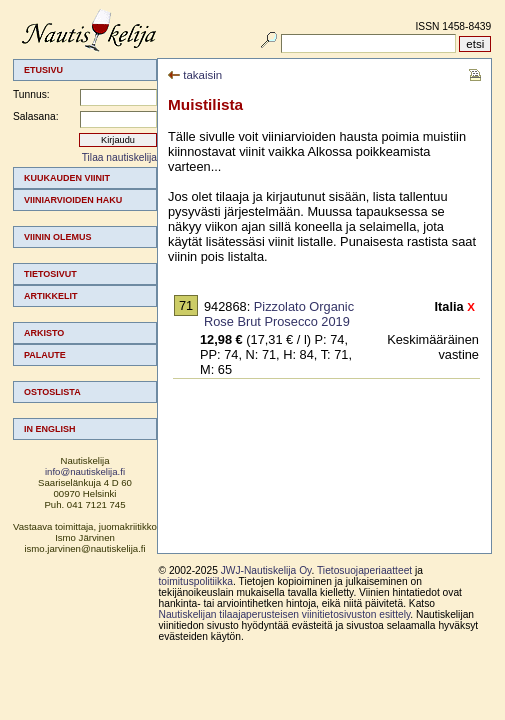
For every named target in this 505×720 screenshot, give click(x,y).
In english (50, 429)
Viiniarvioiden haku (73, 200)
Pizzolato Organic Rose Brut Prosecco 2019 (279, 314)
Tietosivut (50, 274)
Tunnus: (31, 94)
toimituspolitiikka (196, 581)
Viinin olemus (58, 237)
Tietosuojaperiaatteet (364, 570)
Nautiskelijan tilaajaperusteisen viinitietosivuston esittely (285, 614)
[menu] (85, 303)
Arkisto (44, 333)
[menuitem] (85, 178)
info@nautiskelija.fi (85, 471)
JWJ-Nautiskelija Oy (266, 570)
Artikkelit (51, 296)
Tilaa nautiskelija (119, 157)
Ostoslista (52, 392)
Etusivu (43, 70)
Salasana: (36, 116)
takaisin (195, 75)
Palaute (45, 355)
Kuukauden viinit (67, 178)
